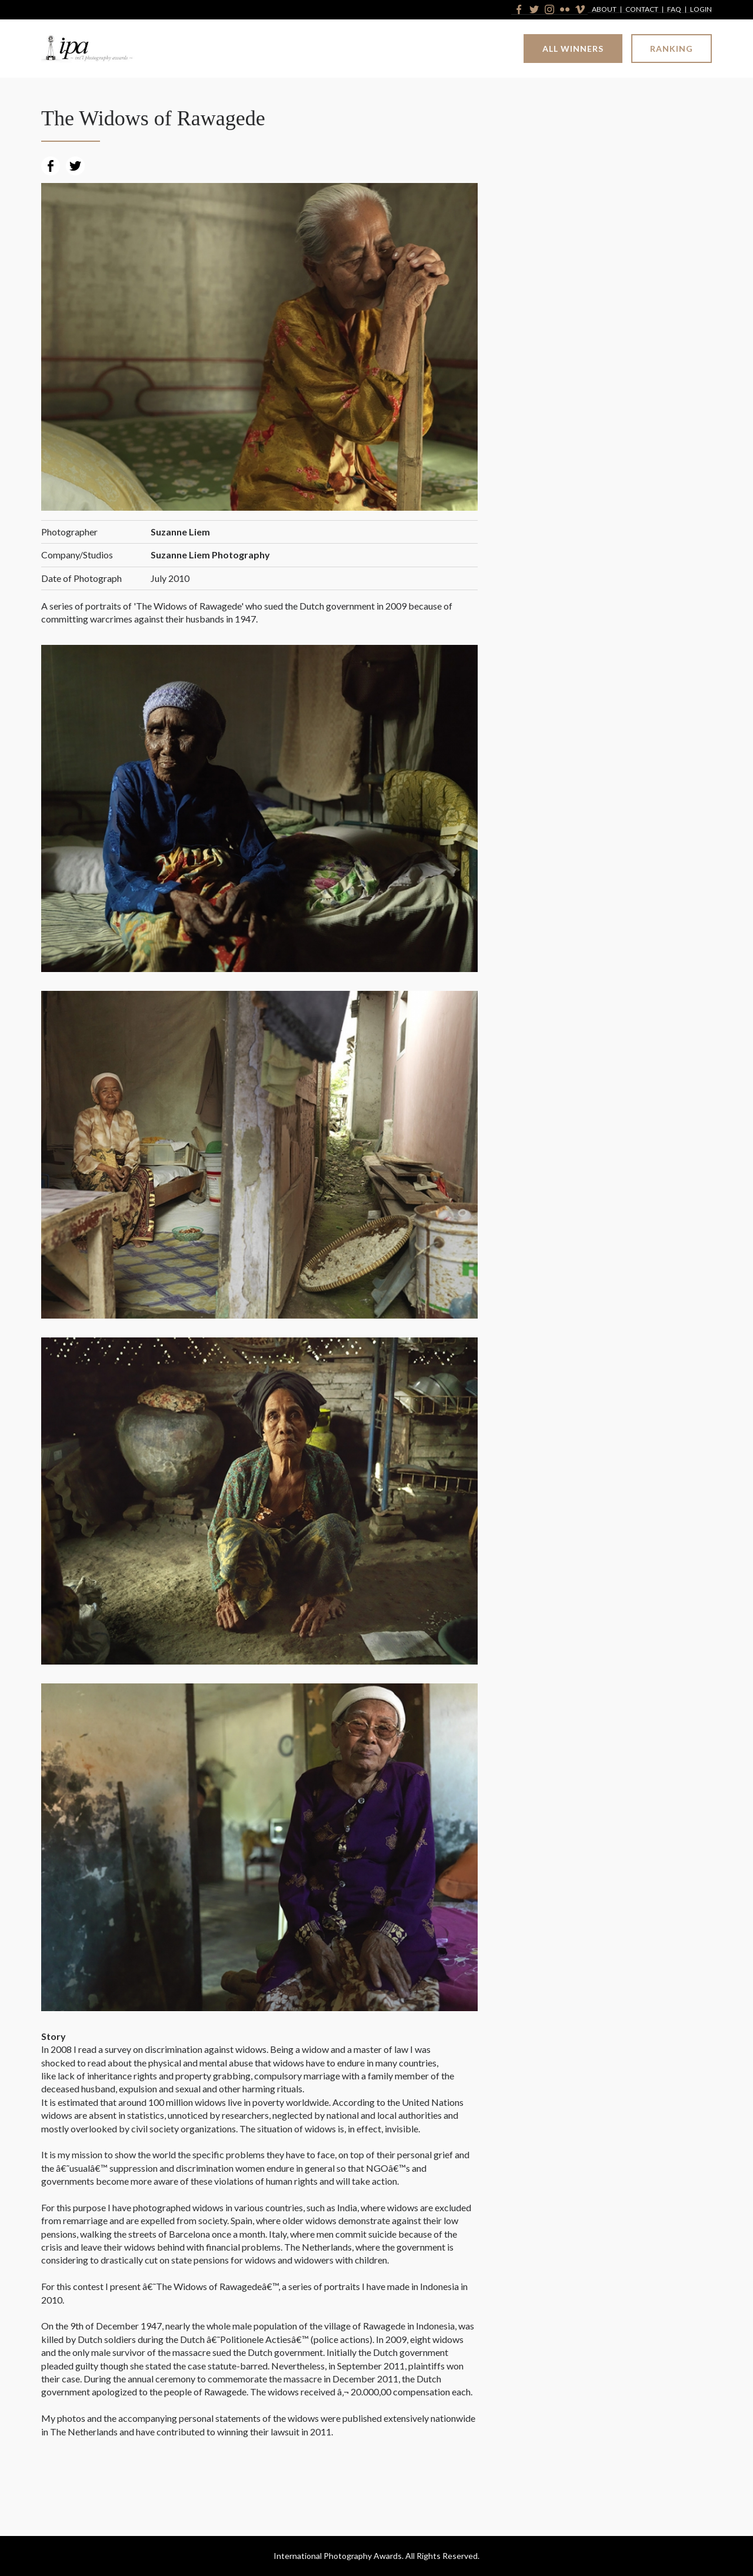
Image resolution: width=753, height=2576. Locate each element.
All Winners (573, 49)
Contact (641, 9)
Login (701, 9)
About (604, 9)
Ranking (671, 49)
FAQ (674, 9)
